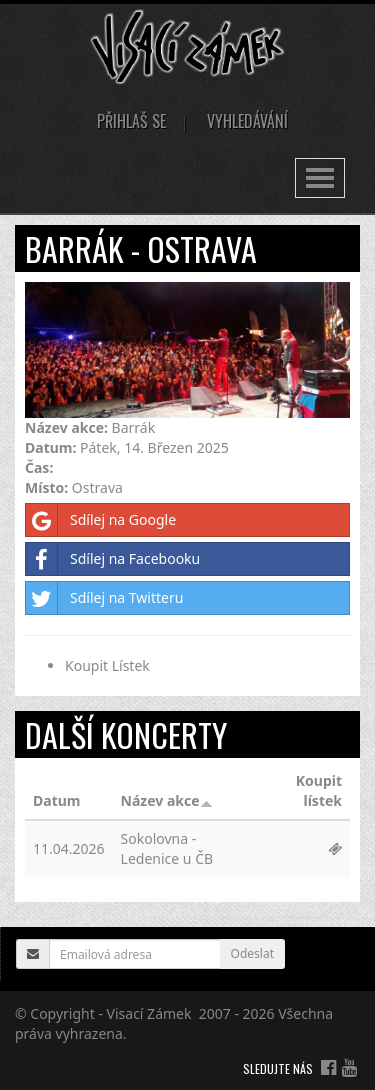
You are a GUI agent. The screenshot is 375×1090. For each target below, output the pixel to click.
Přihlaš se (131, 121)
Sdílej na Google (101, 520)
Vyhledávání (247, 121)
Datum (56, 800)
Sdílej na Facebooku (113, 559)
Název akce (167, 800)
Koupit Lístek (107, 665)
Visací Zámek (149, 1013)
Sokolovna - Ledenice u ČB (167, 848)
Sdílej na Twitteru (104, 598)
